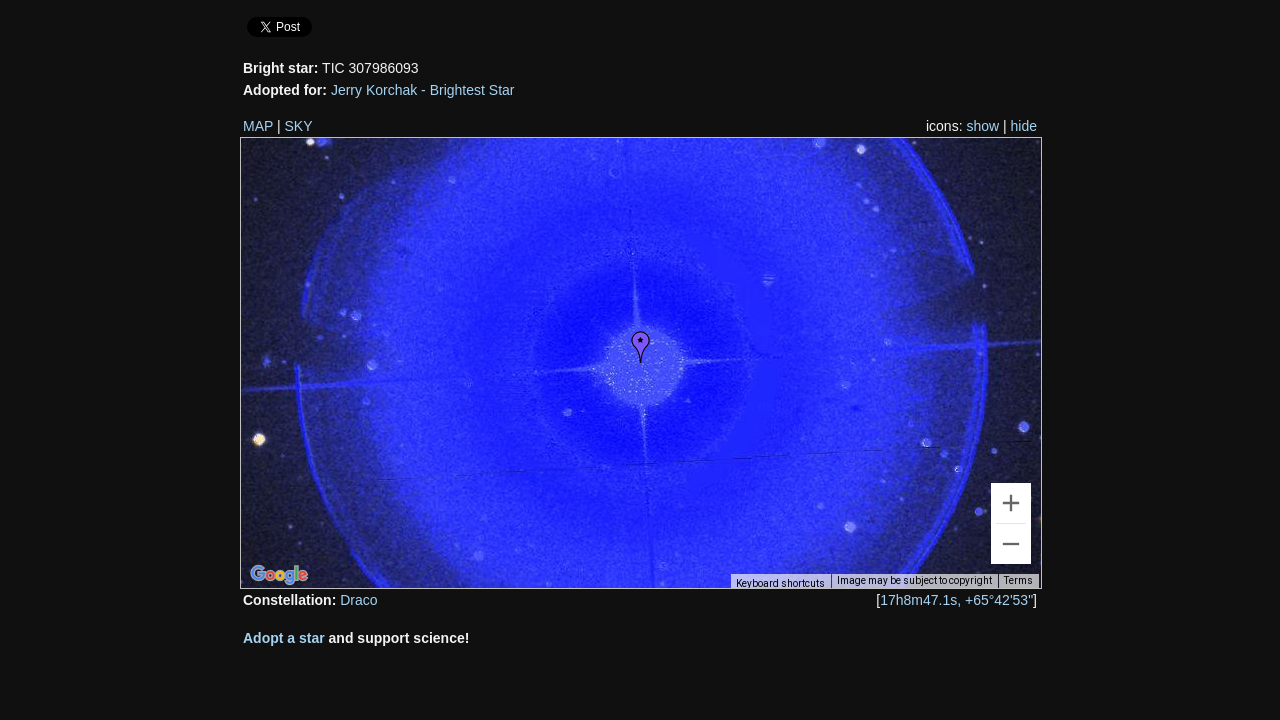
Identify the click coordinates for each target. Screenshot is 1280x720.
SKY (299, 126)
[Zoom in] (1011, 503)
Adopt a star (284, 638)
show (982, 126)
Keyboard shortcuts (780, 583)
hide (1024, 126)
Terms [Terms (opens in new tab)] (1018, 580)
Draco (358, 600)
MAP (258, 126)
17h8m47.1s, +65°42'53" (956, 600)
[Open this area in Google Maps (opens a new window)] (279, 575)
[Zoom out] (1011, 544)
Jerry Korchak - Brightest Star (423, 90)
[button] (641, 347)
